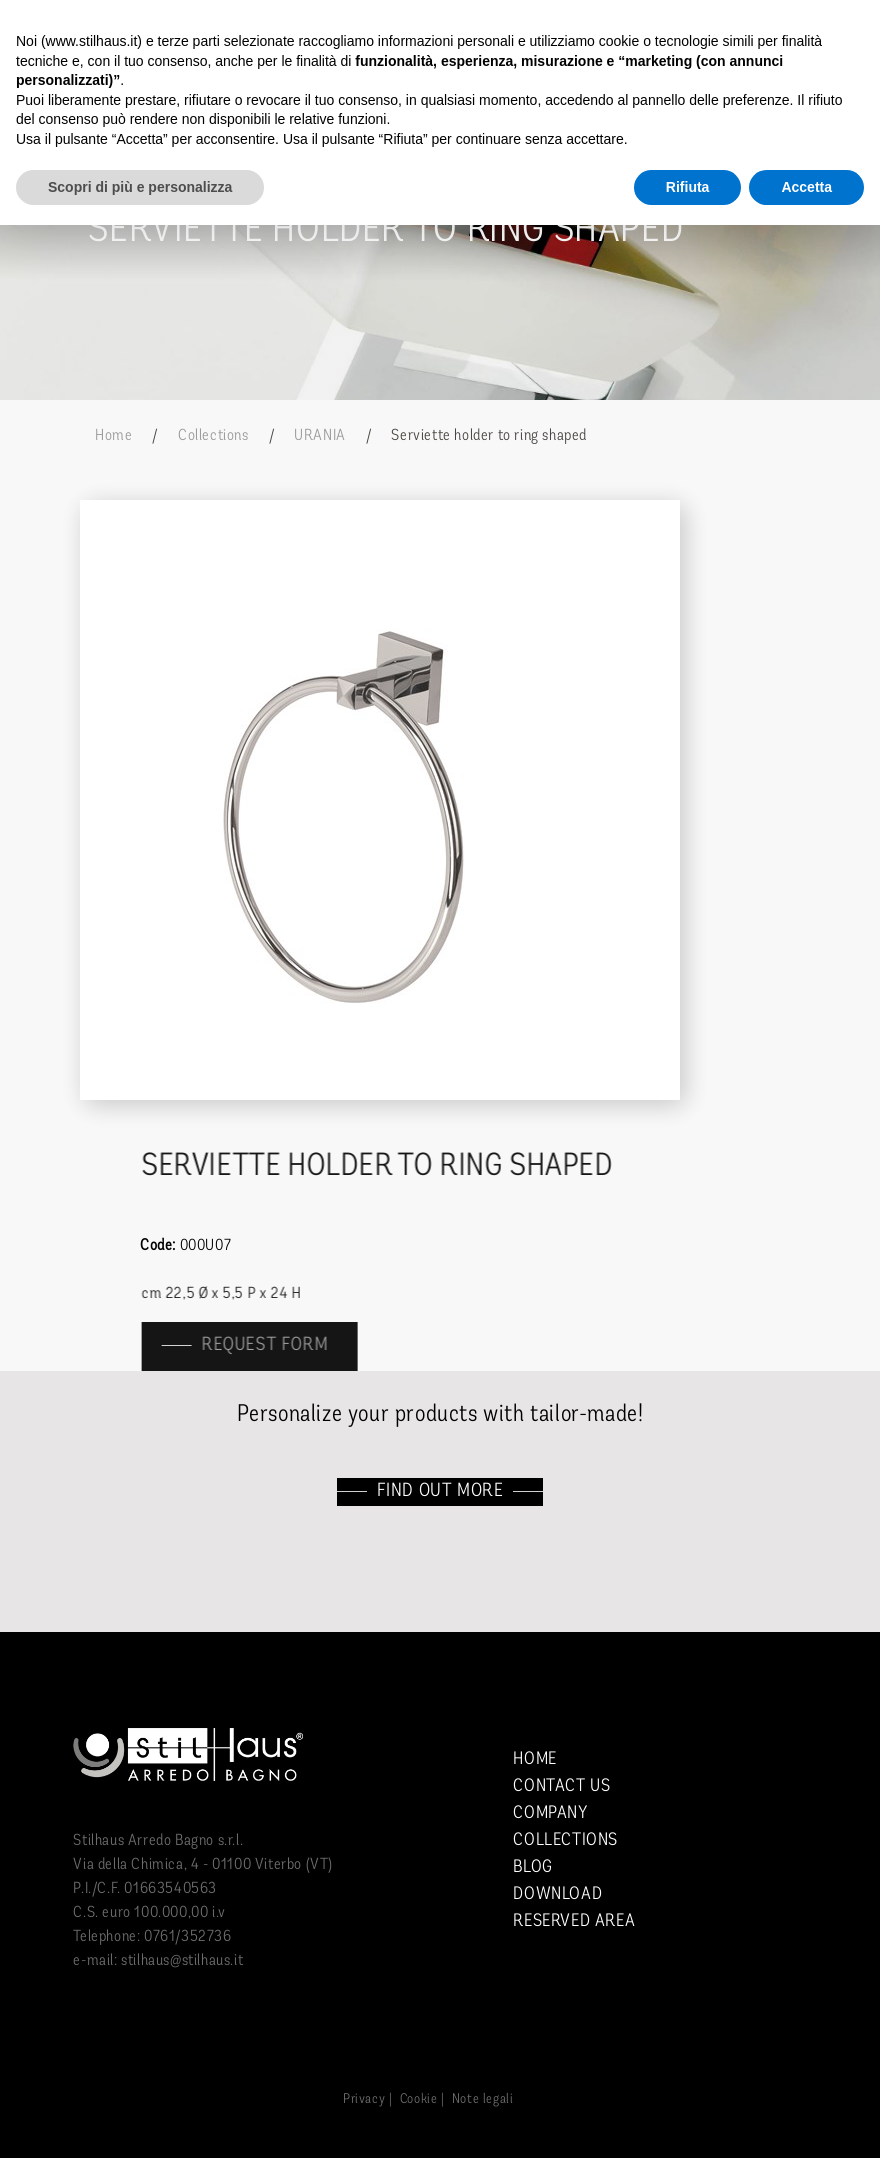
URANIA (320, 436)
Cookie (419, 2099)
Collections (213, 436)
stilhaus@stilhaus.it (182, 1961)
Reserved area (574, 1921)
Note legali (483, 2099)
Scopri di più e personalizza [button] (140, 187)
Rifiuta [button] (688, 187)
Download (557, 1894)
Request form (277, 1345)
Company (550, 1813)
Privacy (364, 2099)
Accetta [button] (806, 187)
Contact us (561, 1786)
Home (113, 436)
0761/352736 (188, 1937)
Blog (532, 1867)
